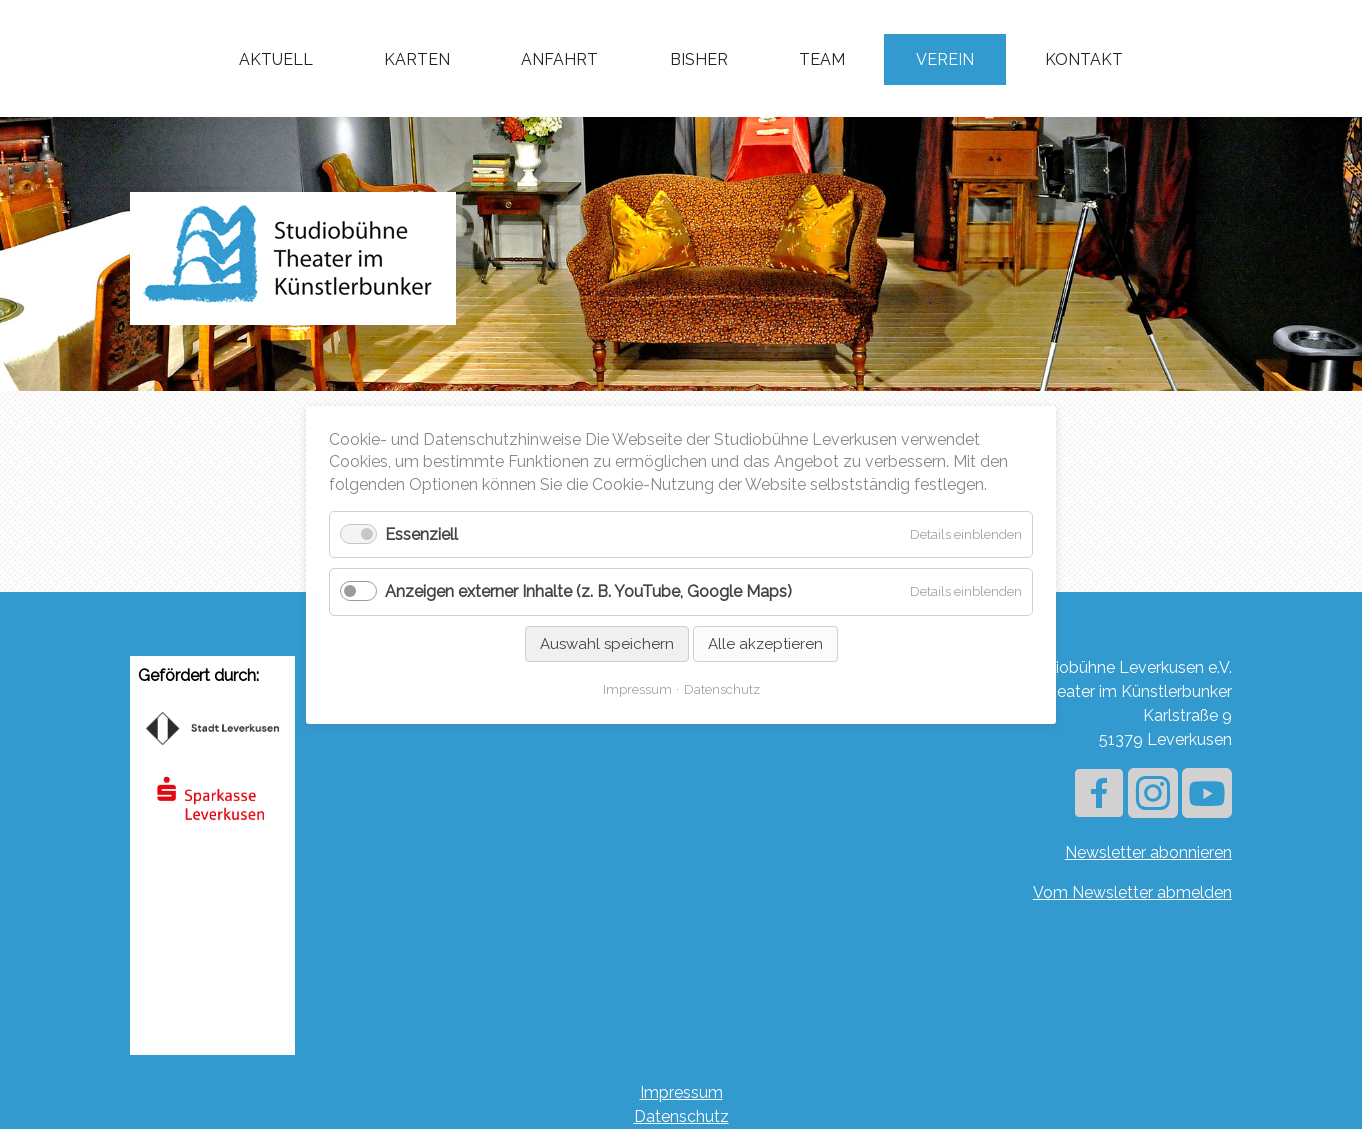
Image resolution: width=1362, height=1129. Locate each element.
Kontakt (1084, 59)
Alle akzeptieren (765, 643)
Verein (945, 59)
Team (822, 59)
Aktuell (276, 59)
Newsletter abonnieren (1148, 852)
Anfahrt (559, 59)
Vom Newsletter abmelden (1132, 892)
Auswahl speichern (607, 643)
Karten (417, 59)
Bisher (699, 59)
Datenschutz (681, 1116)
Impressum (681, 1092)
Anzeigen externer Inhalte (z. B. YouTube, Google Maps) (588, 591)
